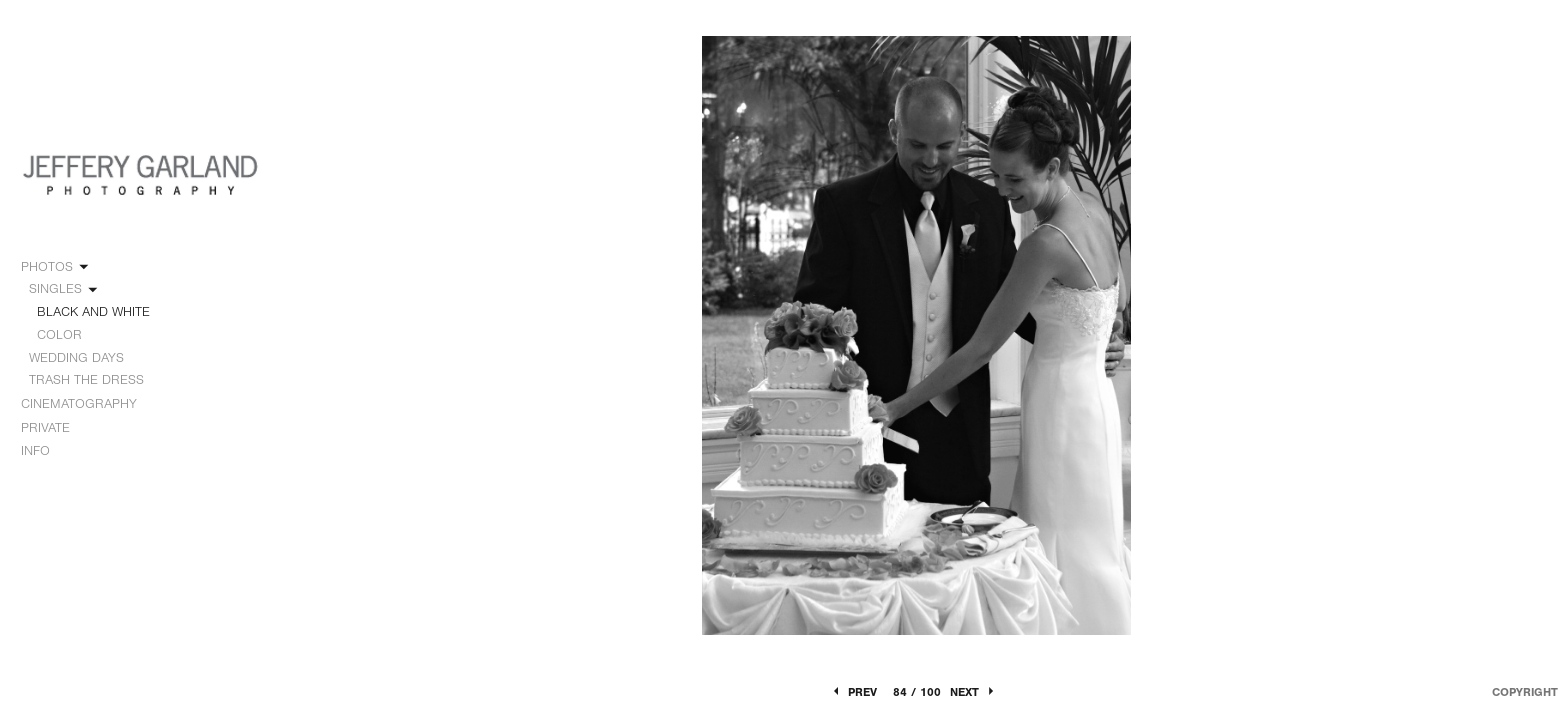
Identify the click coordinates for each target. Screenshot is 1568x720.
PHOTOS (56, 267)
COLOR (59, 334)
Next (973, 692)
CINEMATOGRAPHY (88, 404)
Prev (853, 692)
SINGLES (64, 289)
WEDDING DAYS (85, 358)
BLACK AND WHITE (93, 311)
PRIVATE (45, 427)
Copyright (1525, 692)
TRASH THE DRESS (86, 379)
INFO (44, 451)
